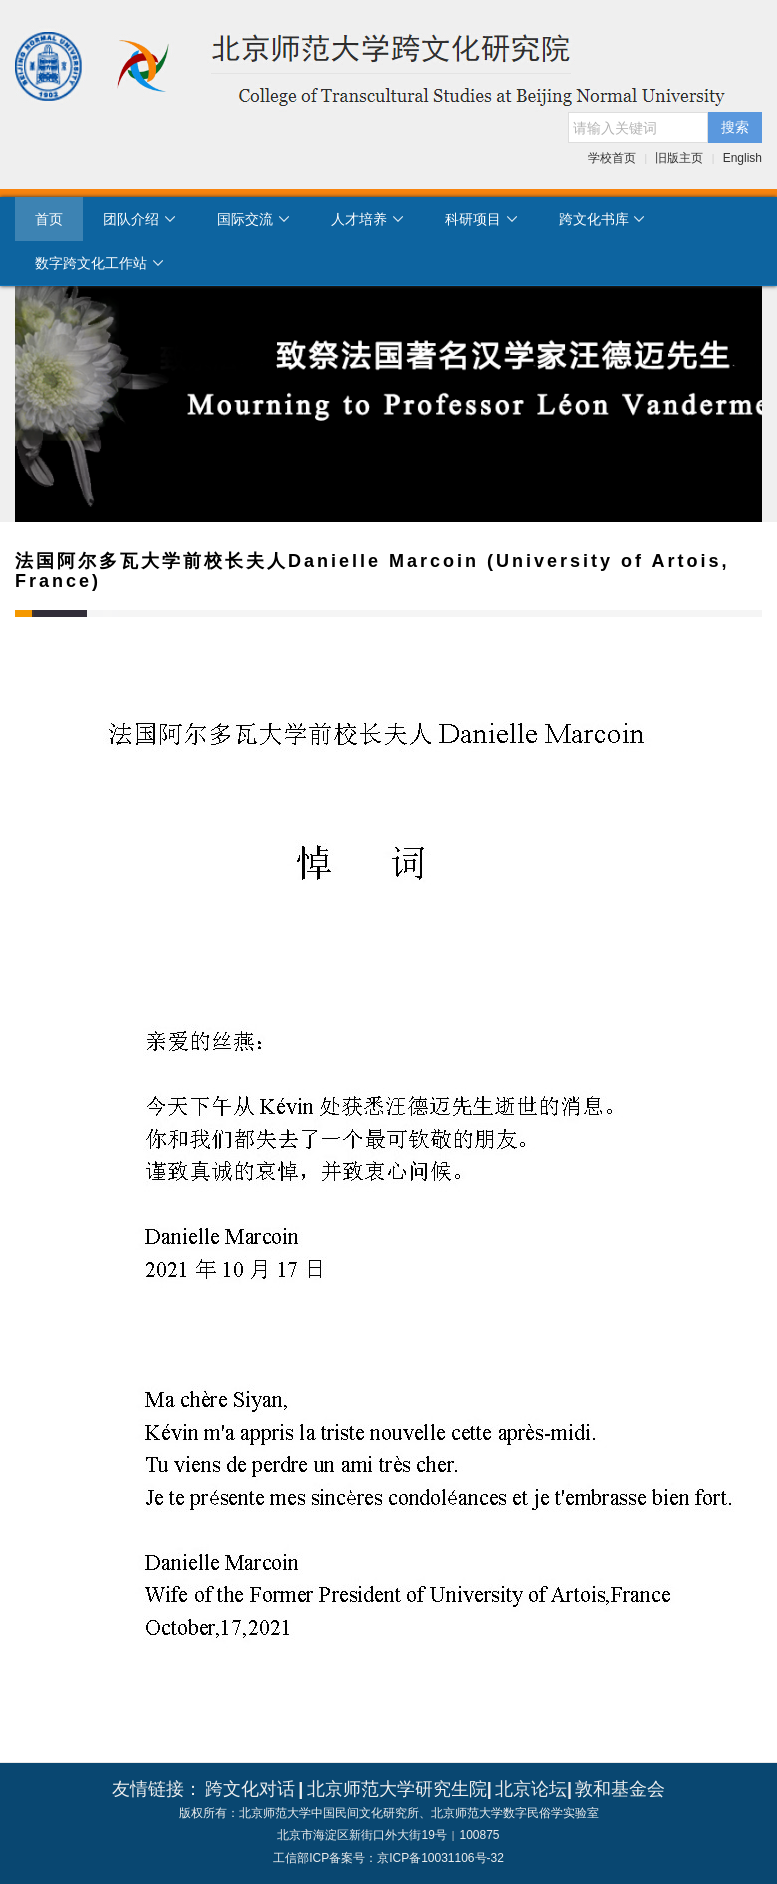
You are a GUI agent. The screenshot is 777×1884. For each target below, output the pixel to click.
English (742, 158)
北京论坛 (531, 1789)
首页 (49, 219)
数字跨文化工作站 (100, 263)
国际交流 (254, 219)
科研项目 (482, 219)
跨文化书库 (603, 219)
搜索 (735, 127)
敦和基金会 (620, 1789)
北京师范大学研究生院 (397, 1789)
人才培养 (368, 219)
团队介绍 (140, 219)
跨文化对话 (250, 1789)
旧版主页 (679, 158)
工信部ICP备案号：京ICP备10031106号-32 (388, 1858)
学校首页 (612, 158)
